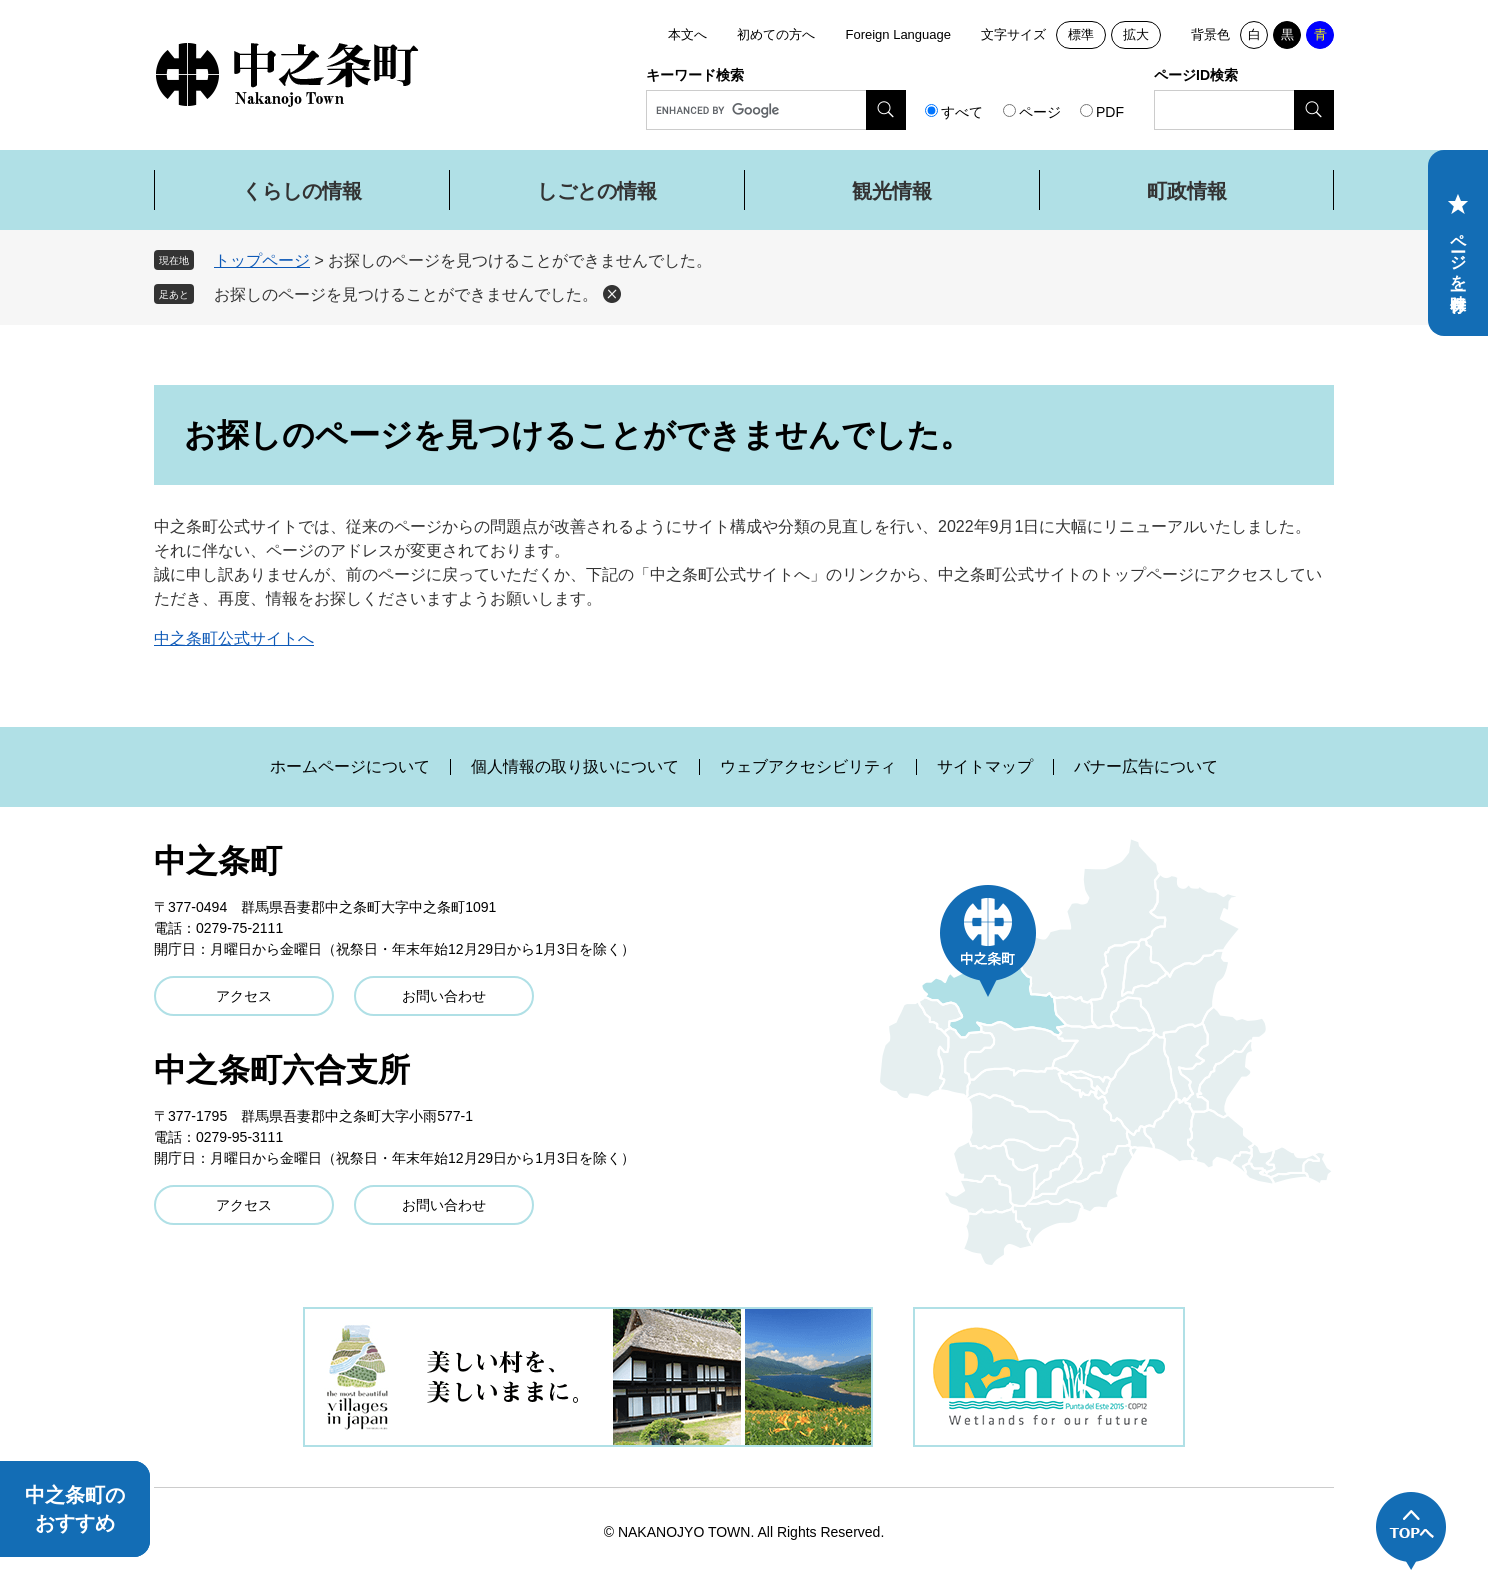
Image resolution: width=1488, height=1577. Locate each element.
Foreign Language (898, 34)
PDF (1110, 112)
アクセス (244, 996)
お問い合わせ (444, 996)
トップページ (262, 260)
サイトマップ (985, 767)
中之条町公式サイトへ (234, 638)
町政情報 (1187, 191)
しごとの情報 (597, 191)
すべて (962, 112)
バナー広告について (1146, 767)
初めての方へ (776, 34)
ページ (1040, 112)
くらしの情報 (302, 191)
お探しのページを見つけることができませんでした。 (406, 294)
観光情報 (892, 191)
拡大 (1136, 34)
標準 (1081, 34)
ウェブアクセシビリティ (808, 767)
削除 (612, 294)
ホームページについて (350, 767)
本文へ (687, 34)
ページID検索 (1196, 75)
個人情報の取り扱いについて (575, 767)
